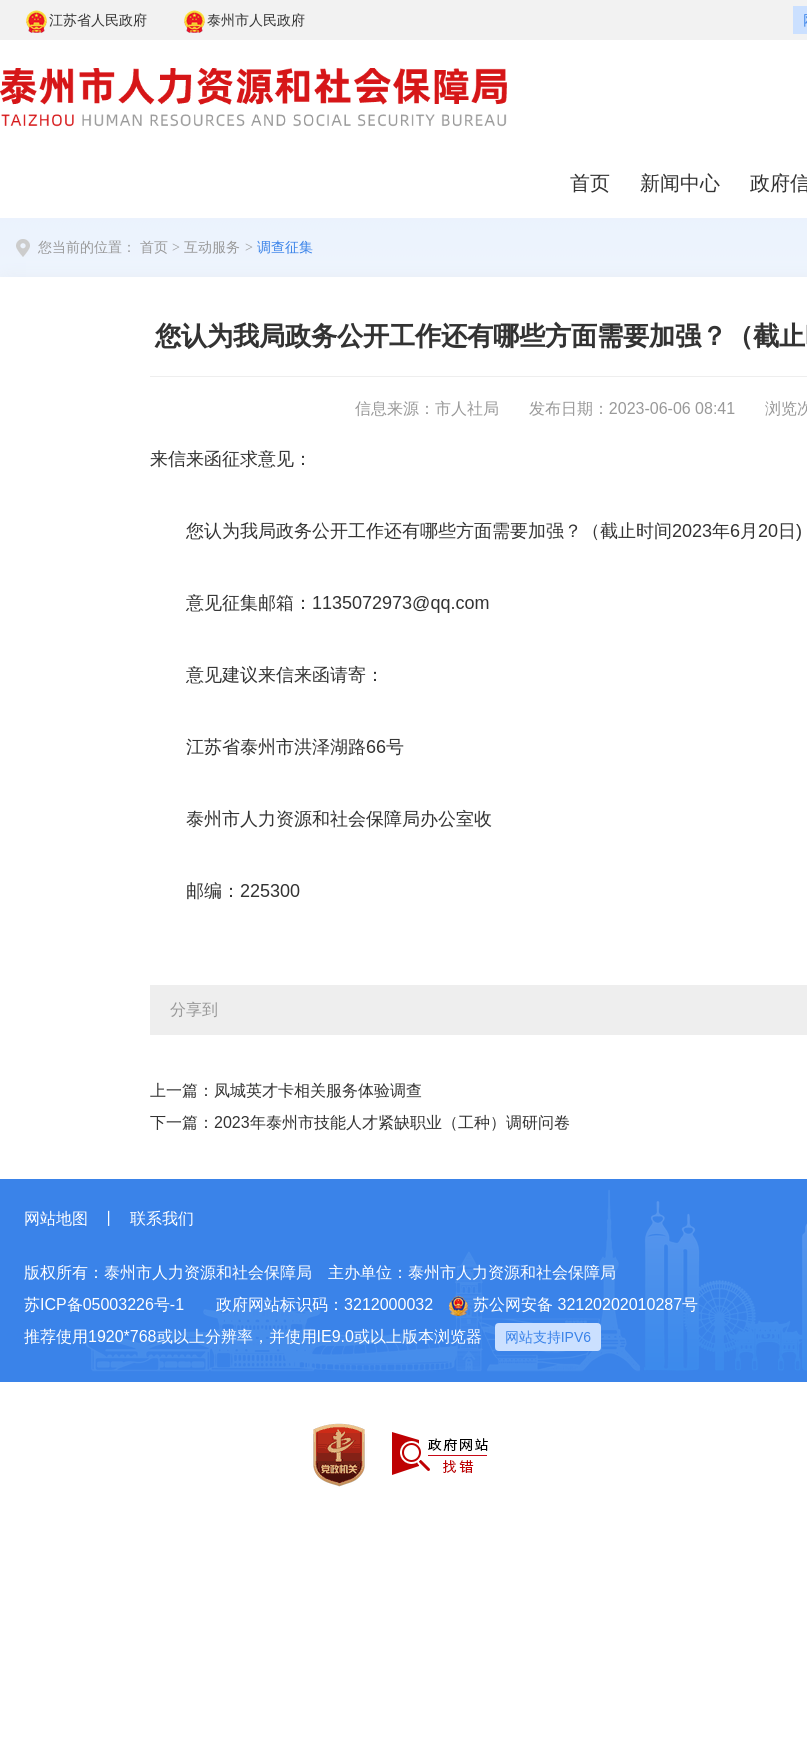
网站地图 (56, 1218)
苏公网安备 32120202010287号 (573, 1306)
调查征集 (285, 247)
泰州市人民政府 (243, 21)
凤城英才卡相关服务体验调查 (318, 1090)
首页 (590, 183)
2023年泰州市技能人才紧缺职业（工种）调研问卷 (392, 1122)
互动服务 (212, 247)
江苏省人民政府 (85, 21)
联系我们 (162, 1218)
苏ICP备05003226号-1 (104, 1304)
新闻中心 (680, 183)
